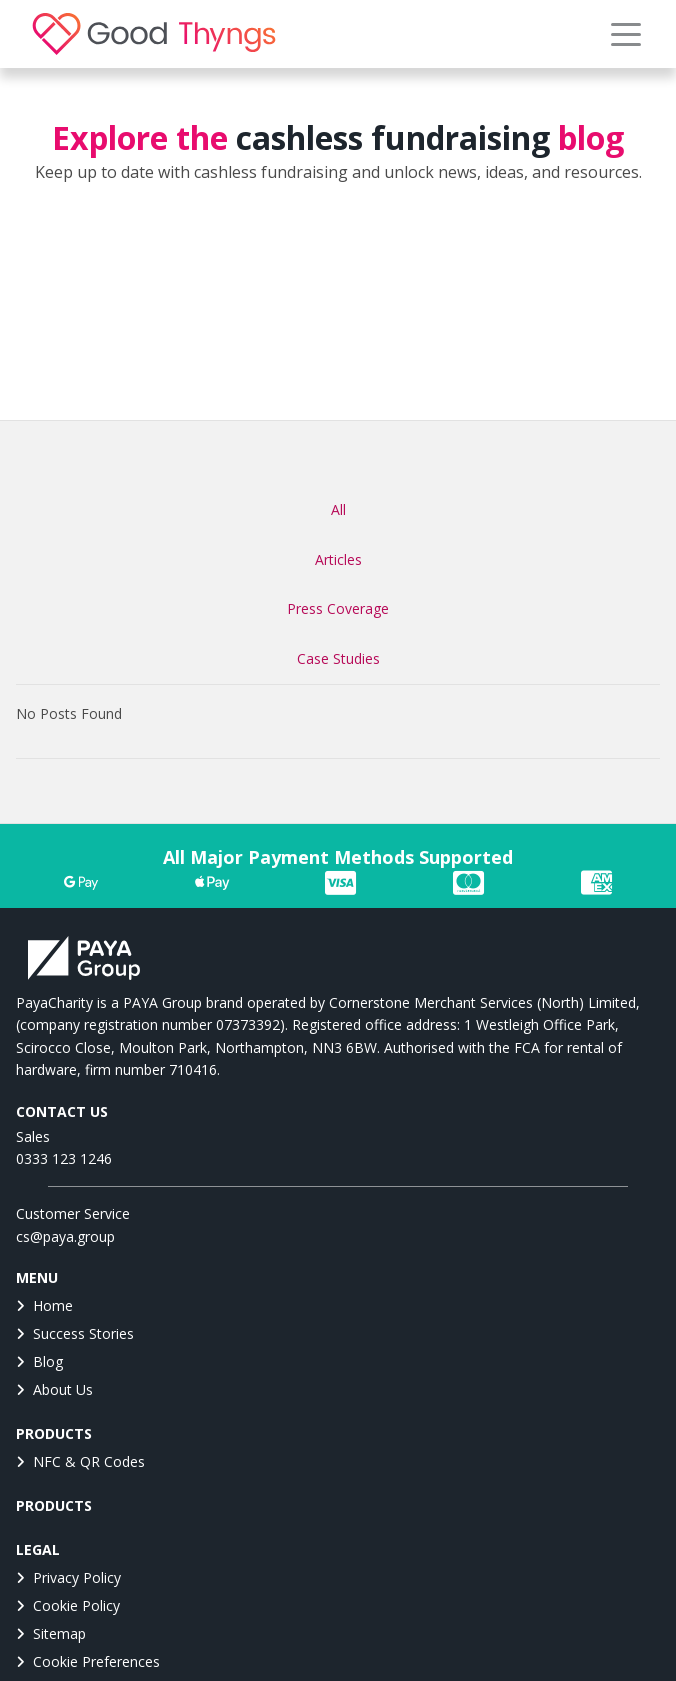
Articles (338, 559)
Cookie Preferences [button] (88, 1661)
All (338, 509)
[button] (626, 34)
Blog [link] (39, 1361)
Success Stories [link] (75, 1333)
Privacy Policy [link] (68, 1577)
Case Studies (338, 658)
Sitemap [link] (51, 1633)
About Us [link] (54, 1389)
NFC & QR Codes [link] (80, 1461)
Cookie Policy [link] (68, 1605)
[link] (154, 34)
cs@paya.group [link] (65, 1236)
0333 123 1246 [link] (64, 1158)
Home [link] (44, 1305)
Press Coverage (338, 608)
